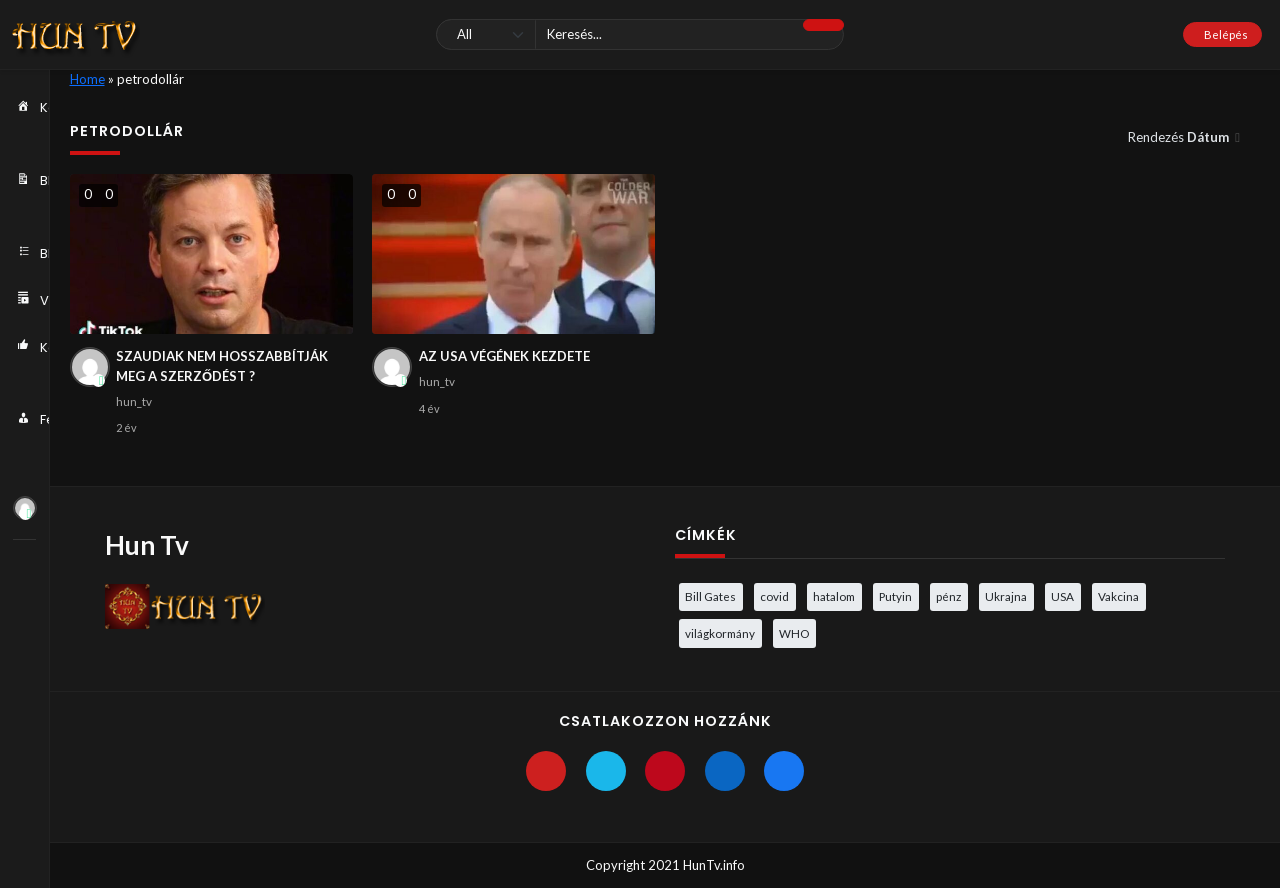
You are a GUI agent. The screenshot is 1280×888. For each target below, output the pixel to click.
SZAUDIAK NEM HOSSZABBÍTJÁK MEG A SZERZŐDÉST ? (222, 366)
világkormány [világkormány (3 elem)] (720, 633)
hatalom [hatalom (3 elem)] (834, 596)
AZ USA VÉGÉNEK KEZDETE (504, 356)
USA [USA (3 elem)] (1062, 596)
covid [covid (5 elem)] (774, 596)
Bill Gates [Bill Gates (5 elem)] (710, 596)
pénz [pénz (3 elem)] (948, 596)
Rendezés (1180, 137)
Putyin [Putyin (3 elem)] (895, 596)
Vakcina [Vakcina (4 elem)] (1118, 596)
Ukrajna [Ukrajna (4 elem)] (1006, 596)
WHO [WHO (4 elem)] (794, 633)
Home (87, 79)
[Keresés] (639, 34)
